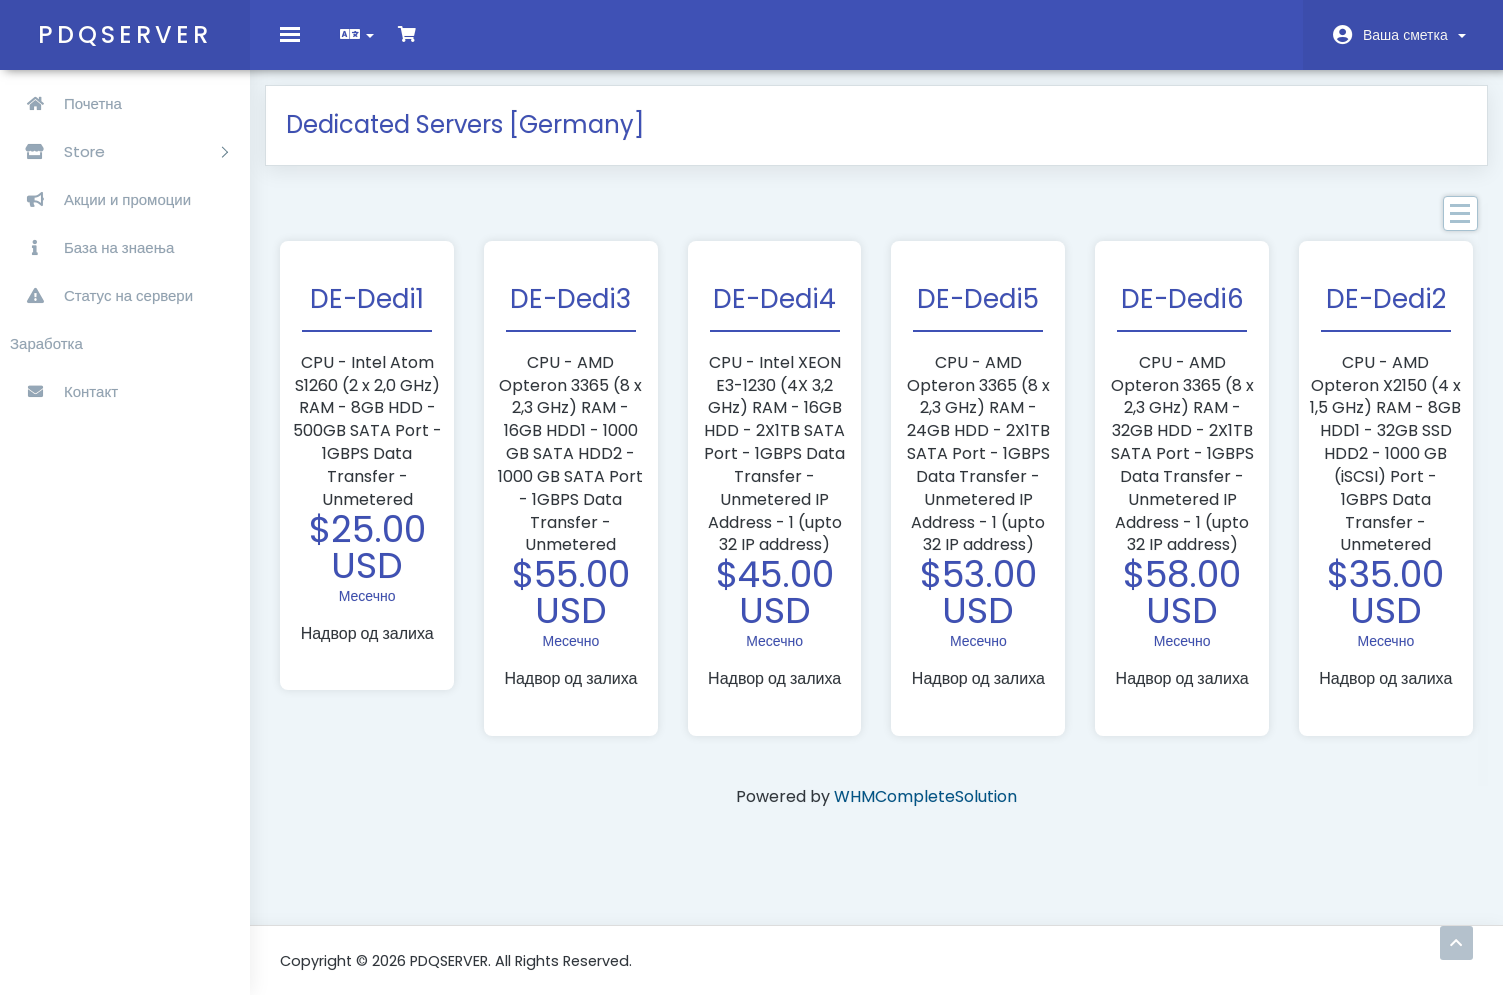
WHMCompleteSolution (925, 811)
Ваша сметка (1414, 35)
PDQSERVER (125, 34)
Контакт (64, 391)
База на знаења (92, 247)
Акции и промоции (100, 199)
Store (119, 151)
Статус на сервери (101, 295)
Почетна (66, 103)
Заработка (46, 343)
